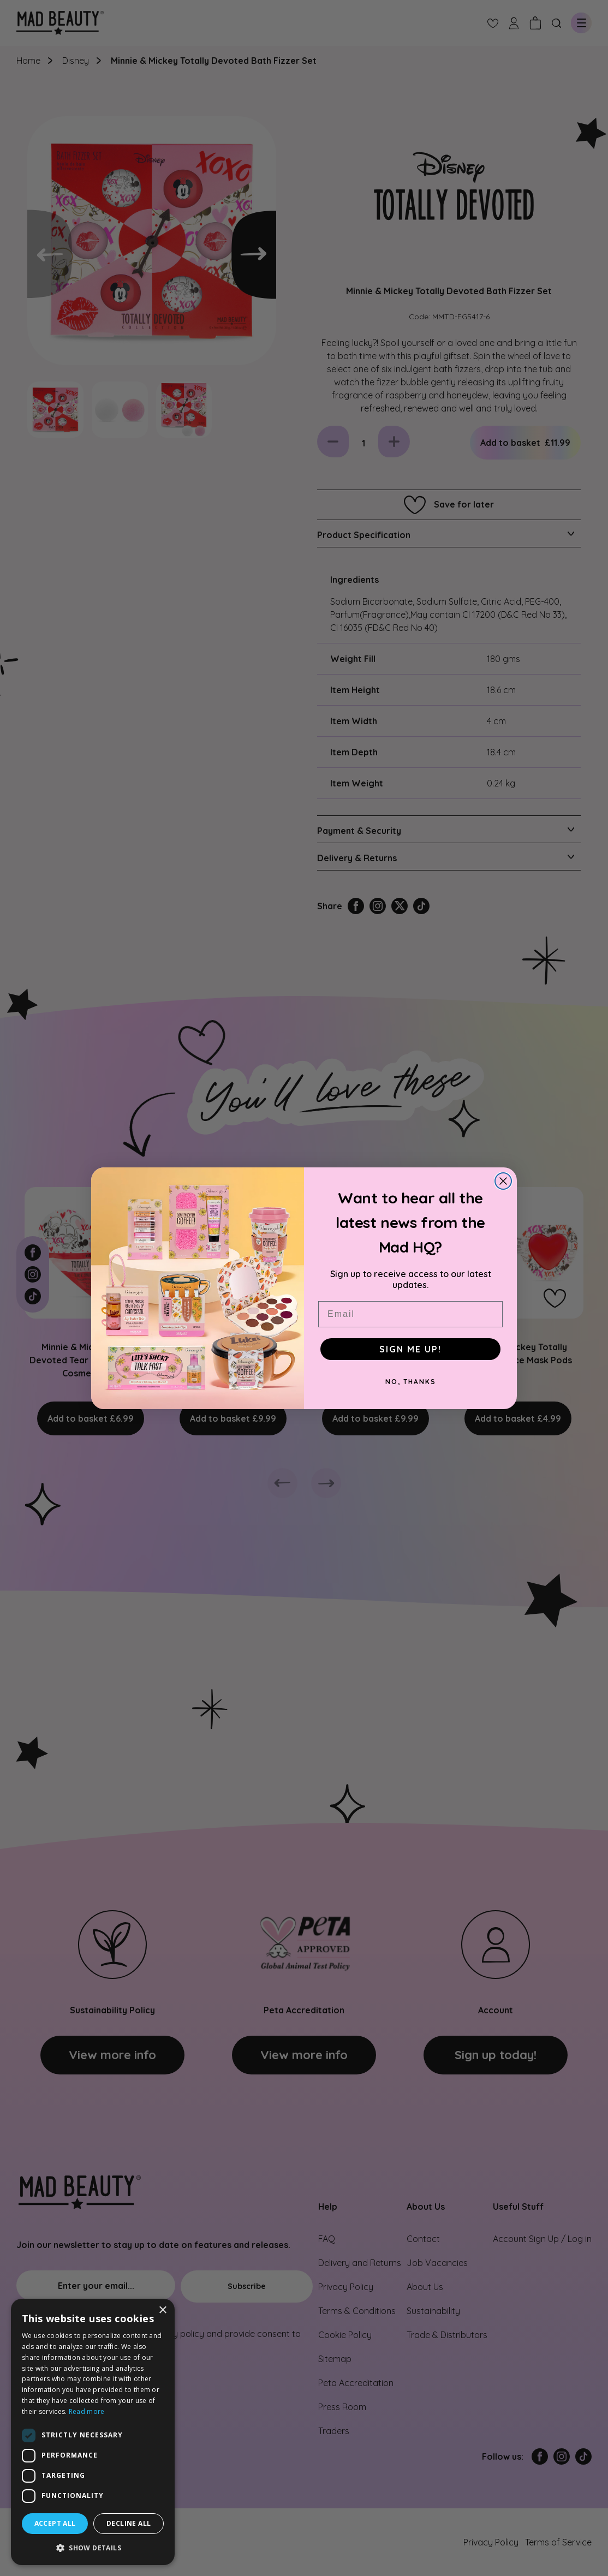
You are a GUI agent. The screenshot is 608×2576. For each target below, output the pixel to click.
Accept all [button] (55, 2523)
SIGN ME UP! (410, 1349)
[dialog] (93, 2432)
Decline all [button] (128, 2523)
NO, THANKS (410, 1382)
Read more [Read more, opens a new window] (87, 2411)
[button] (93, 2547)
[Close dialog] (503, 1181)
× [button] (162, 2310)
